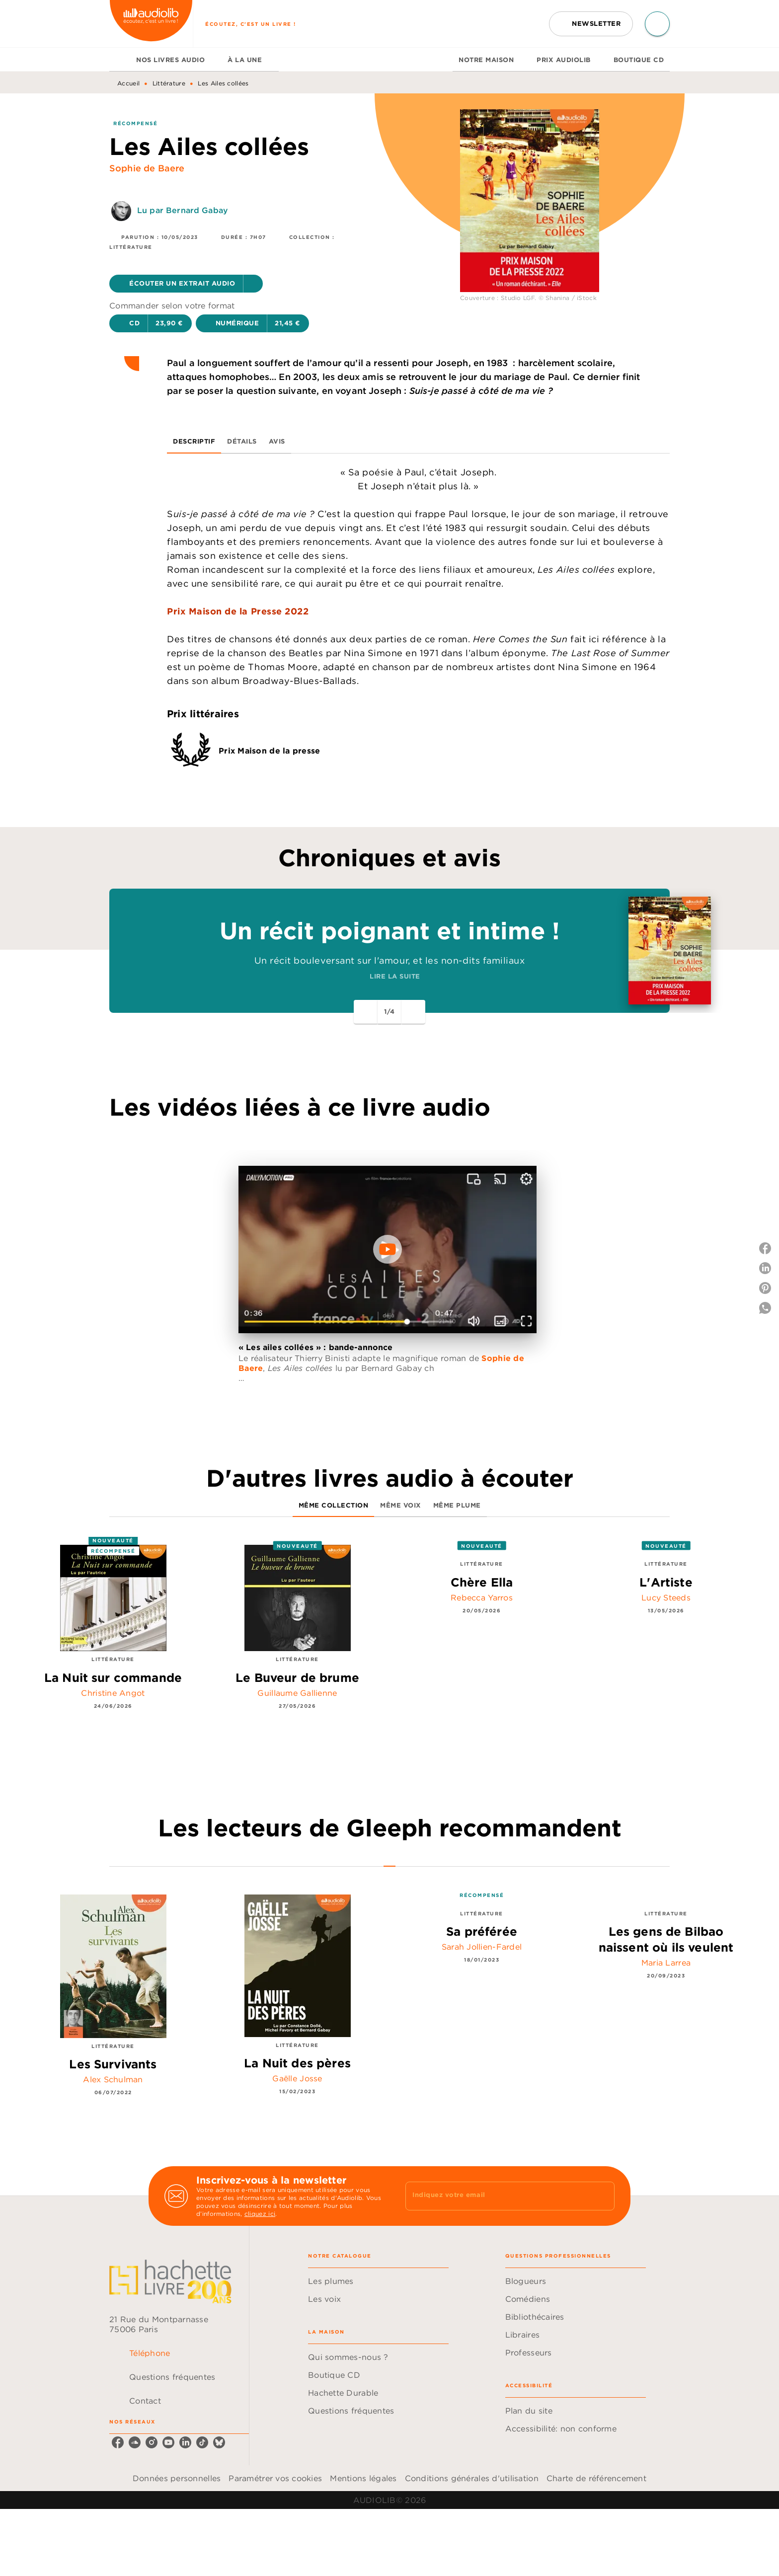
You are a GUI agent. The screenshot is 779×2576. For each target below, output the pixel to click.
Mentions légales (363, 2478)
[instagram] (151, 2442)
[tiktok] (202, 2442)
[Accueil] (151, 23)
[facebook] (117, 2442)
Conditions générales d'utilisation (472, 2478)
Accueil (128, 83)
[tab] (119, 60)
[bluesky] (219, 2442)
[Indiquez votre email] (497, 2196)
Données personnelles (177, 2478)
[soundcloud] (134, 2442)
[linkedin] (185, 2442)
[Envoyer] (603, 2196)
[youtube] (168, 2442)
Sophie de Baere (146, 168)
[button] (591, 23)
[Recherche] (657, 23)
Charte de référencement (596, 2478)
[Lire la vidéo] (387, 1249)
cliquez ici (259, 2213)
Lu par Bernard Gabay (182, 210)
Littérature (169, 83)
